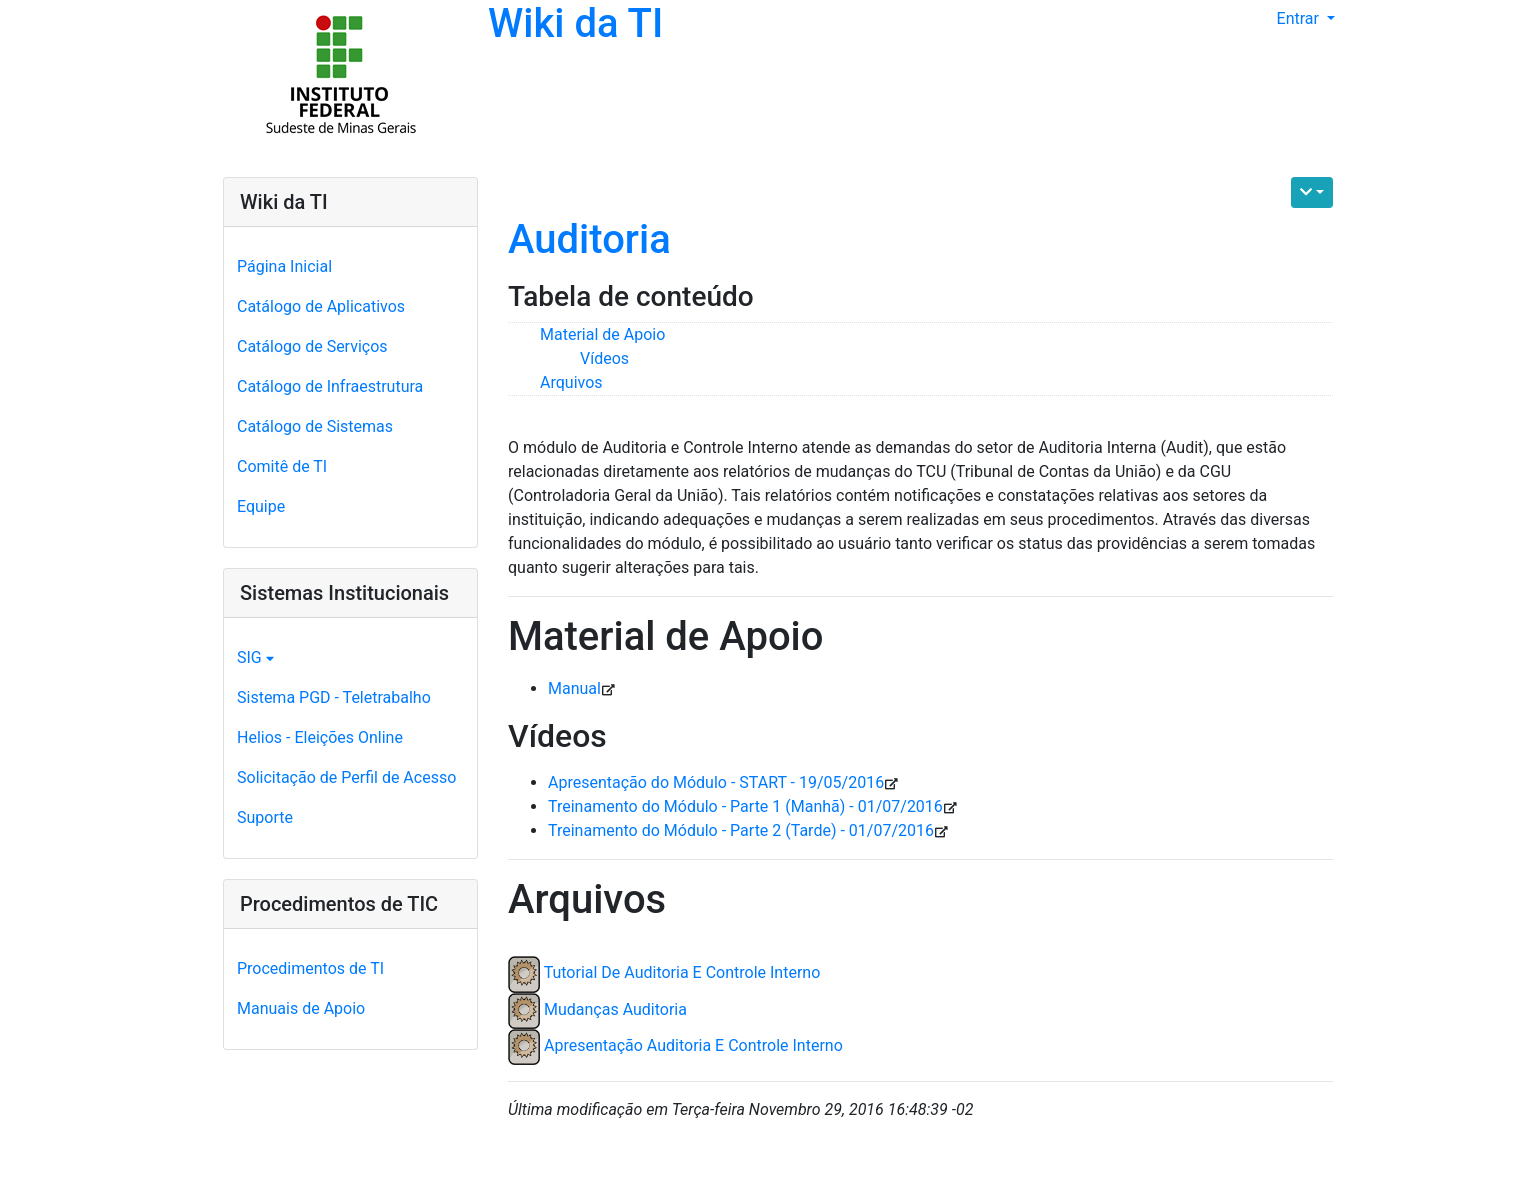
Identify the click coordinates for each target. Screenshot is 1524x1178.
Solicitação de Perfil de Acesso (346, 777)
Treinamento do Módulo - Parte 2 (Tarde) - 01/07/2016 (741, 830)
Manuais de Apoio (301, 1008)
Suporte (265, 817)
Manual (574, 688)
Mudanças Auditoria (615, 1009)
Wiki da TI (575, 23)
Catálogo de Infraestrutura (330, 386)
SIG (255, 657)
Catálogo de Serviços (312, 346)
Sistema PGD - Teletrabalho (334, 697)
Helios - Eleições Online (320, 737)
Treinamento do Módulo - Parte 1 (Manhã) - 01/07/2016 (745, 806)
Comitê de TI (282, 466)
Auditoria (589, 239)
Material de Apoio (602, 334)
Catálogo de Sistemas (315, 426)
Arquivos (571, 382)
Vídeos (604, 358)
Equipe (261, 506)
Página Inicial (284, 266)
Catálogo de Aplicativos (321, 306)
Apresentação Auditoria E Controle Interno (693, 1045)
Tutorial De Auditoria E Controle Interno (682, 973)
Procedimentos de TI (310, 968)
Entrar (1300, 18)
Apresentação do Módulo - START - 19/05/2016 (716, 782)
